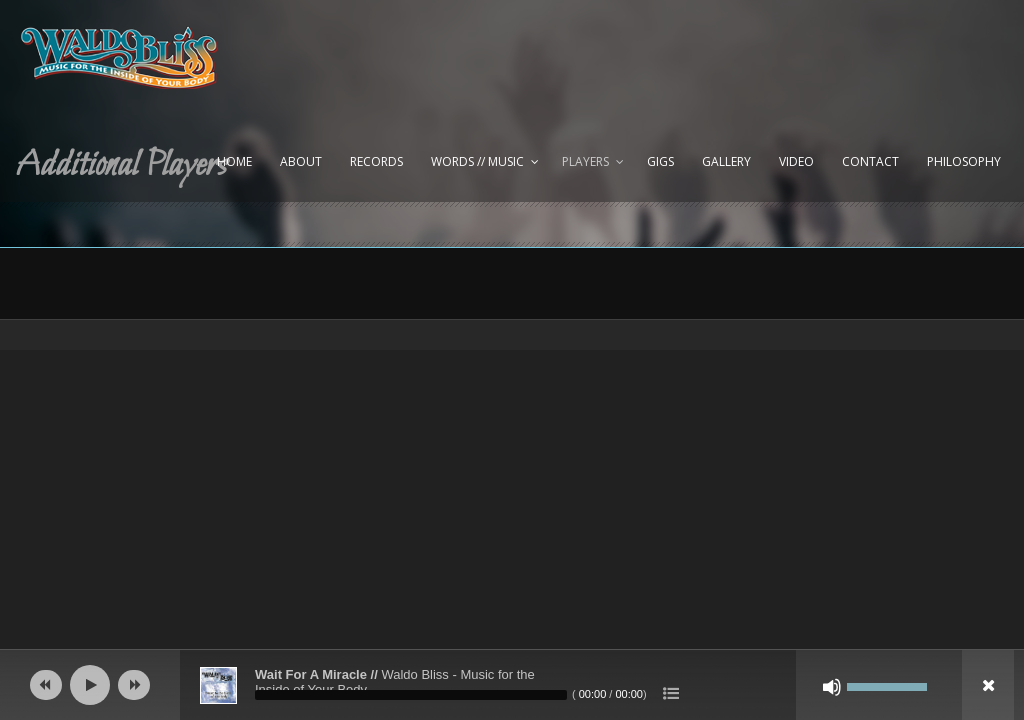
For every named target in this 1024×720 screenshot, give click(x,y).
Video (796, 161)
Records (376, 161)
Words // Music (477, 161)
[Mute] (832, 687)
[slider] (411, 695)
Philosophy (964, 161)
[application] (512, 685)
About (301, 161)
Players (585, 161)
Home (234, 161)
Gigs (660, 161)
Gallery (726, 161)
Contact (870, 161)
